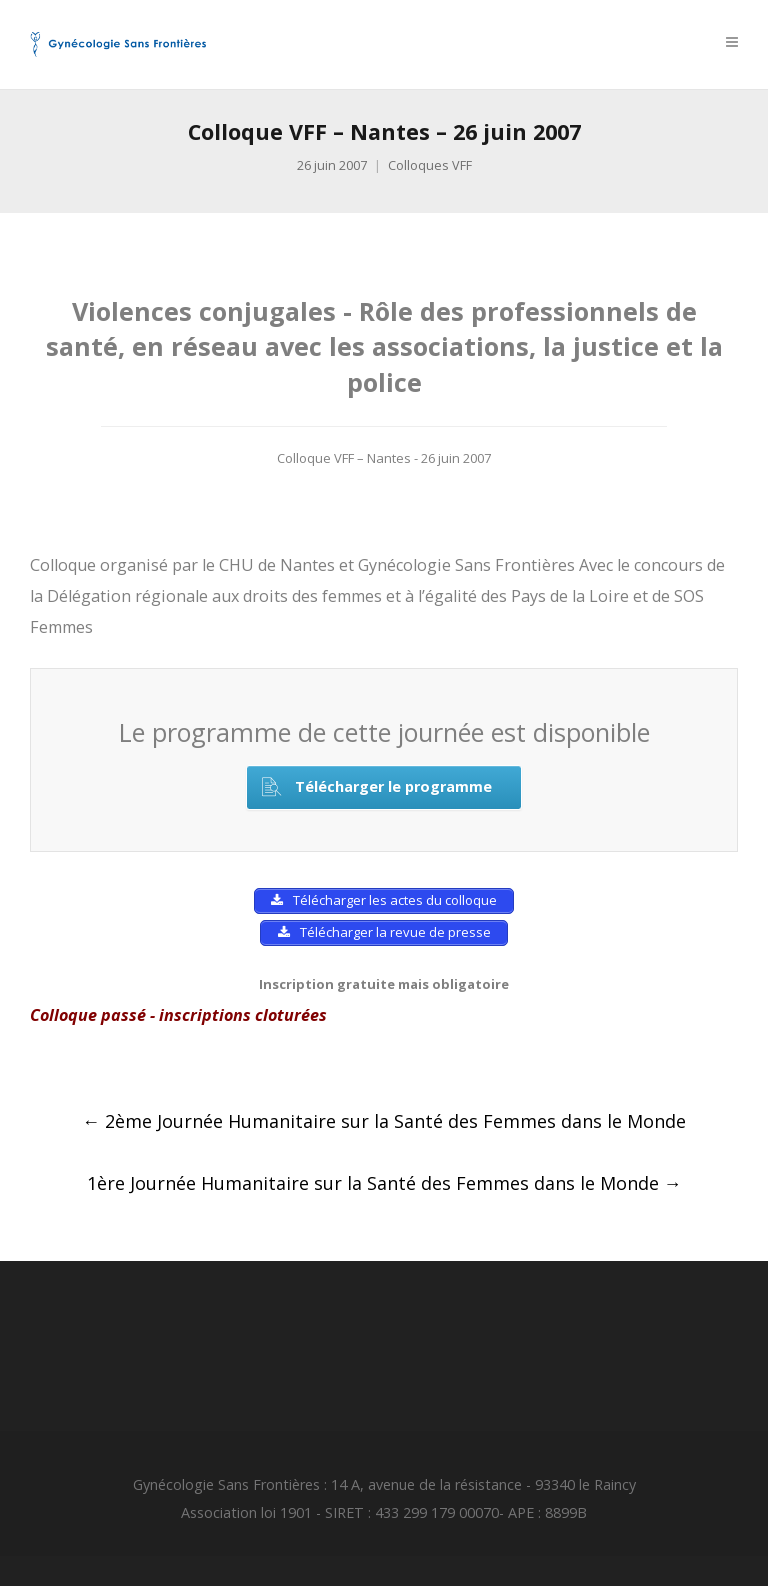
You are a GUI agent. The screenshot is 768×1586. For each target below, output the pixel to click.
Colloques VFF (430, 165)
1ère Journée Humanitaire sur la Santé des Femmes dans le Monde (384, 1183)
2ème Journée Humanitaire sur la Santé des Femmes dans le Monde (384, 1121)
